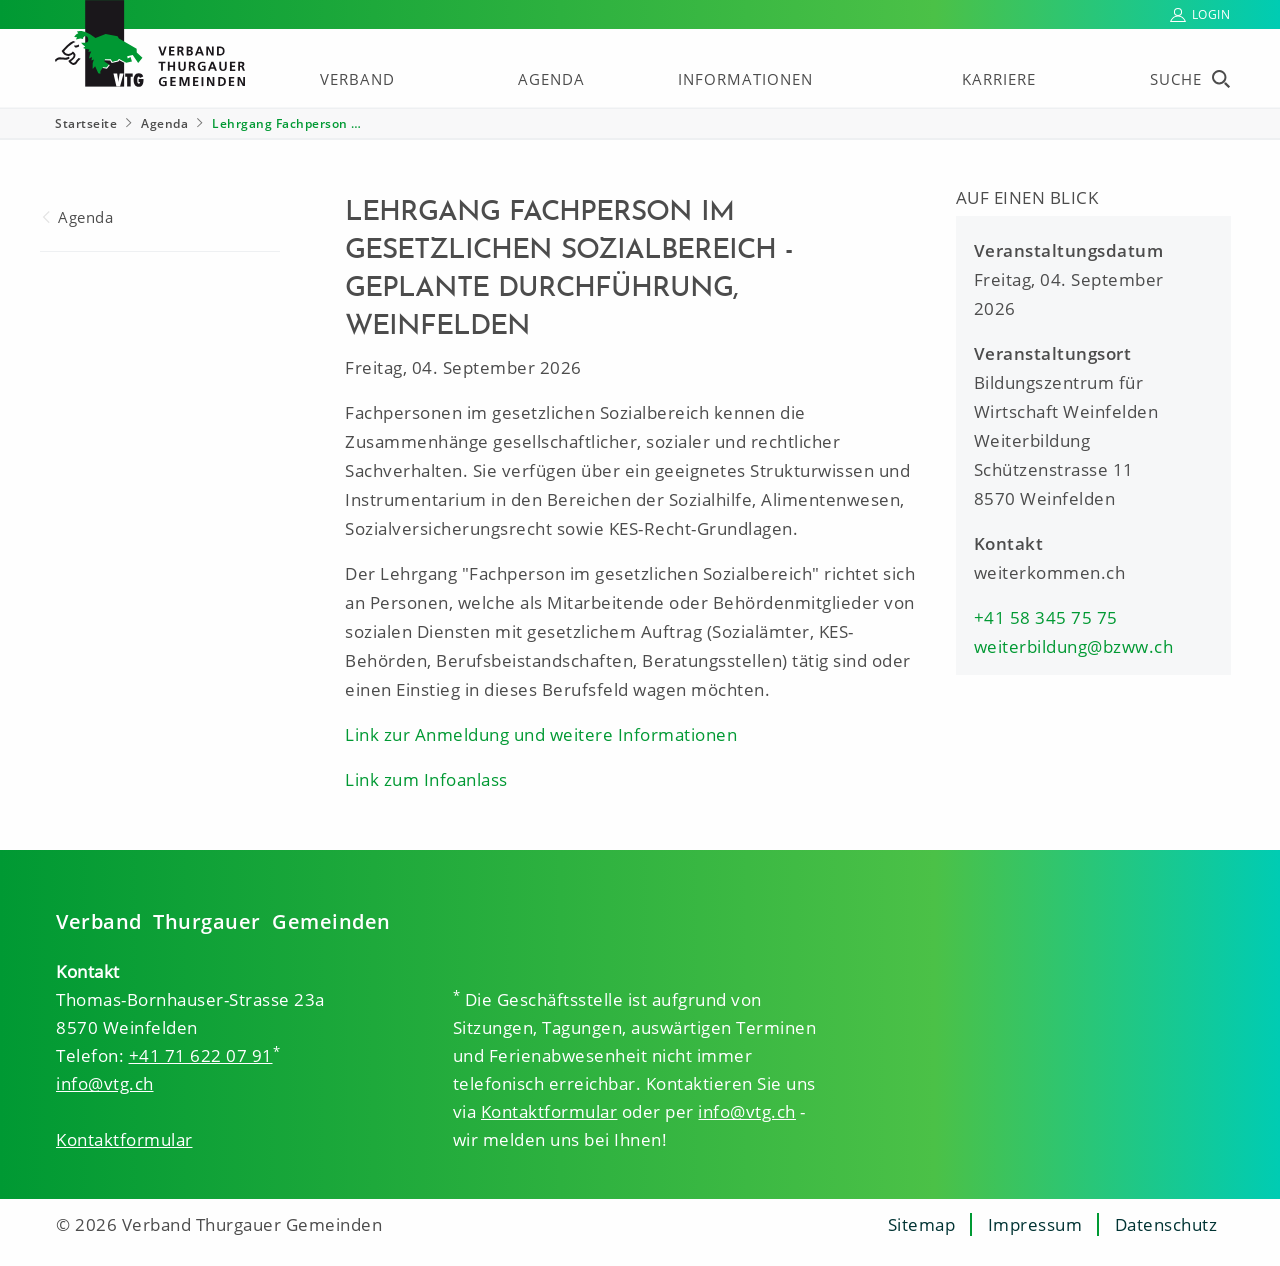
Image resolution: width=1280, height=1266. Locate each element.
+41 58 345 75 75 (1046, 617)
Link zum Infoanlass (426, 779)
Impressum (1035, 1224)
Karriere (999, 79)
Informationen (745, 79)
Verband (357, 79)
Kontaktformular (124, 1139)
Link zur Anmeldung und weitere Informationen (541, 734)
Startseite (86, 123)
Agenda (551, 79)
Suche (1176, 79)
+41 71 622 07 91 (201, 1055)
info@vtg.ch (105, 1083)
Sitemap (922, 1224)
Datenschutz (1166, 1224)
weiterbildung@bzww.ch (1074, 646)
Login (1211, 14)
